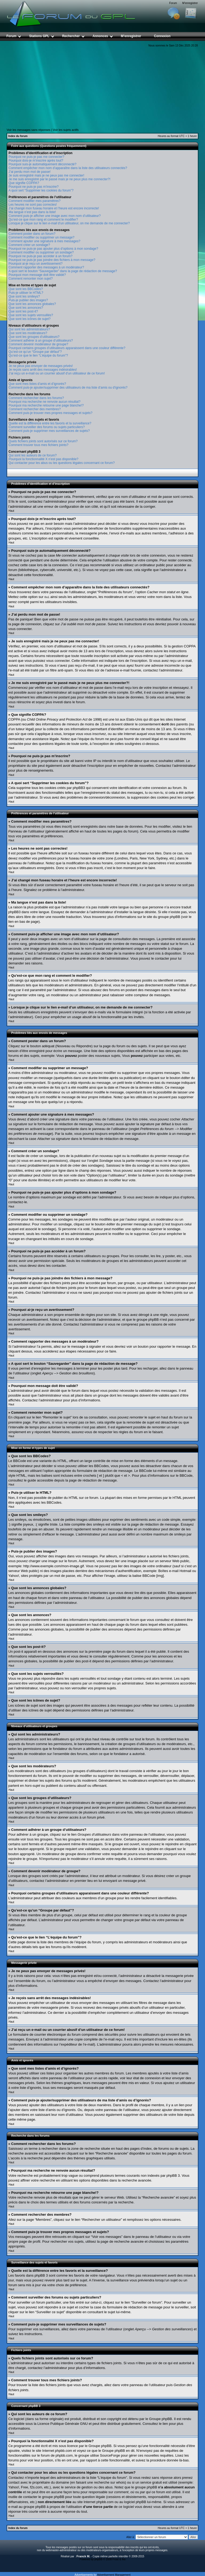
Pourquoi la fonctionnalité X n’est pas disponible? (43, 459)
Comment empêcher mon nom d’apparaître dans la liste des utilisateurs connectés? (68, 168)
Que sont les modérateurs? (28, 333)
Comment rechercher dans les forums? (36, 398)
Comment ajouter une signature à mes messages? (44, 241)
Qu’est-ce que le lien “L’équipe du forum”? (38, 355)
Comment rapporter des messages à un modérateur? (46, 267)
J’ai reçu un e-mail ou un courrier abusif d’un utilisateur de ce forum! (57, 373)
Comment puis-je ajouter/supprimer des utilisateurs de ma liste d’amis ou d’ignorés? (68, 387)
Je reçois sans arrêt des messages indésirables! (43, 370)
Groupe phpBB (160, 2419)
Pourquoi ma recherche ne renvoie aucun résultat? (45, 402)
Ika (123, 2559)
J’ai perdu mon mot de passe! (29, 172)
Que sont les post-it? (23, 311)
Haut (11, 510)
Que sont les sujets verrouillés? (31, 315)
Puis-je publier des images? (28, 300)
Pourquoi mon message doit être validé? (37, 275)
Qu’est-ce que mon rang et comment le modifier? (43, 219)
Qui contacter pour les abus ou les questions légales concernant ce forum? (62, 463)
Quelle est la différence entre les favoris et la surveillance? (50, 423)
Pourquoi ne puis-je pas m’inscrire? (33, 187)
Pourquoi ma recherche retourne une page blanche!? (46, 405)
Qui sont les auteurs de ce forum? (33, 455)
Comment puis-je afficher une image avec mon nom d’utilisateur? (55, 216)
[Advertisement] (102, 87)
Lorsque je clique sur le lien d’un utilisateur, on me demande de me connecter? (69, 223)
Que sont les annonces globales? (32, 304)
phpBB (98, 2559)
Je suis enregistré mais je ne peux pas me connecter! (46, 175)
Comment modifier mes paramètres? (35, 201)
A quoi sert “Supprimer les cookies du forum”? (41, 190)
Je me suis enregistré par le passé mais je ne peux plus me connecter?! (60, 179)
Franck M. (83, 2556)
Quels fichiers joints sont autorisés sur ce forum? (43, 441)
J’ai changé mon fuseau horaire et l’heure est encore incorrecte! (54, 208)
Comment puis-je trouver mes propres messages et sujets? (50, 413)
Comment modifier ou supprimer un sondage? (41, 252)
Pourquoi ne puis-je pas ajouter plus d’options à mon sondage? (53, 249)
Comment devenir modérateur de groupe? (38, 344)
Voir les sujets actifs (66, 129)
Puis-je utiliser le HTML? (26, 293)
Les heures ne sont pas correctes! (33, 204)
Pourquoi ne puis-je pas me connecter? (36, 157)
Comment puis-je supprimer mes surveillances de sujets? (49, 431)
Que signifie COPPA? (24, 183)
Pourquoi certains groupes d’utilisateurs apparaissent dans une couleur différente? (67, 348)
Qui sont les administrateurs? (29, 329)
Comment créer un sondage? (29, 245)
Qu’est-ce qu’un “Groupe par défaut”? (35, 352)
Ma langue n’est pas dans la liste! (32, 212)
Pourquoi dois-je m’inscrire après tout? (36, 160)
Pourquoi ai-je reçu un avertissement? (35, 263)
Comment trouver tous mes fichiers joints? (38, 445)
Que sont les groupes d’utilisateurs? (34, 337)
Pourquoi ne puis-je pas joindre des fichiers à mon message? (52, 260)
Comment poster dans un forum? (32, 234)
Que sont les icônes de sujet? (29, 319)
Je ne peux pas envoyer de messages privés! (41, 366)
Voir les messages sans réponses (28, 129)
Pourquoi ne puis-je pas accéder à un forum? (40, 256)
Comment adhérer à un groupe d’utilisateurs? (41, 340)
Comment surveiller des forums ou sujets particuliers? (47, 427)
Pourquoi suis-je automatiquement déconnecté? (42, 164)
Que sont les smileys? (24, 296)
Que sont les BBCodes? (26, 289)
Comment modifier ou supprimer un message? (41, 237)
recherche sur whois (109, 2482)
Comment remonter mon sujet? (31, 278)
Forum (173, 3)
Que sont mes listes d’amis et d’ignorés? (37, 384)
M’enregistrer (190, 3)
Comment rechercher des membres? (35, 409)
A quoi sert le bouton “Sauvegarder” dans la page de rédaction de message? (63, 271)
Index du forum (17, 136)
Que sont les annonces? (26, 308)
